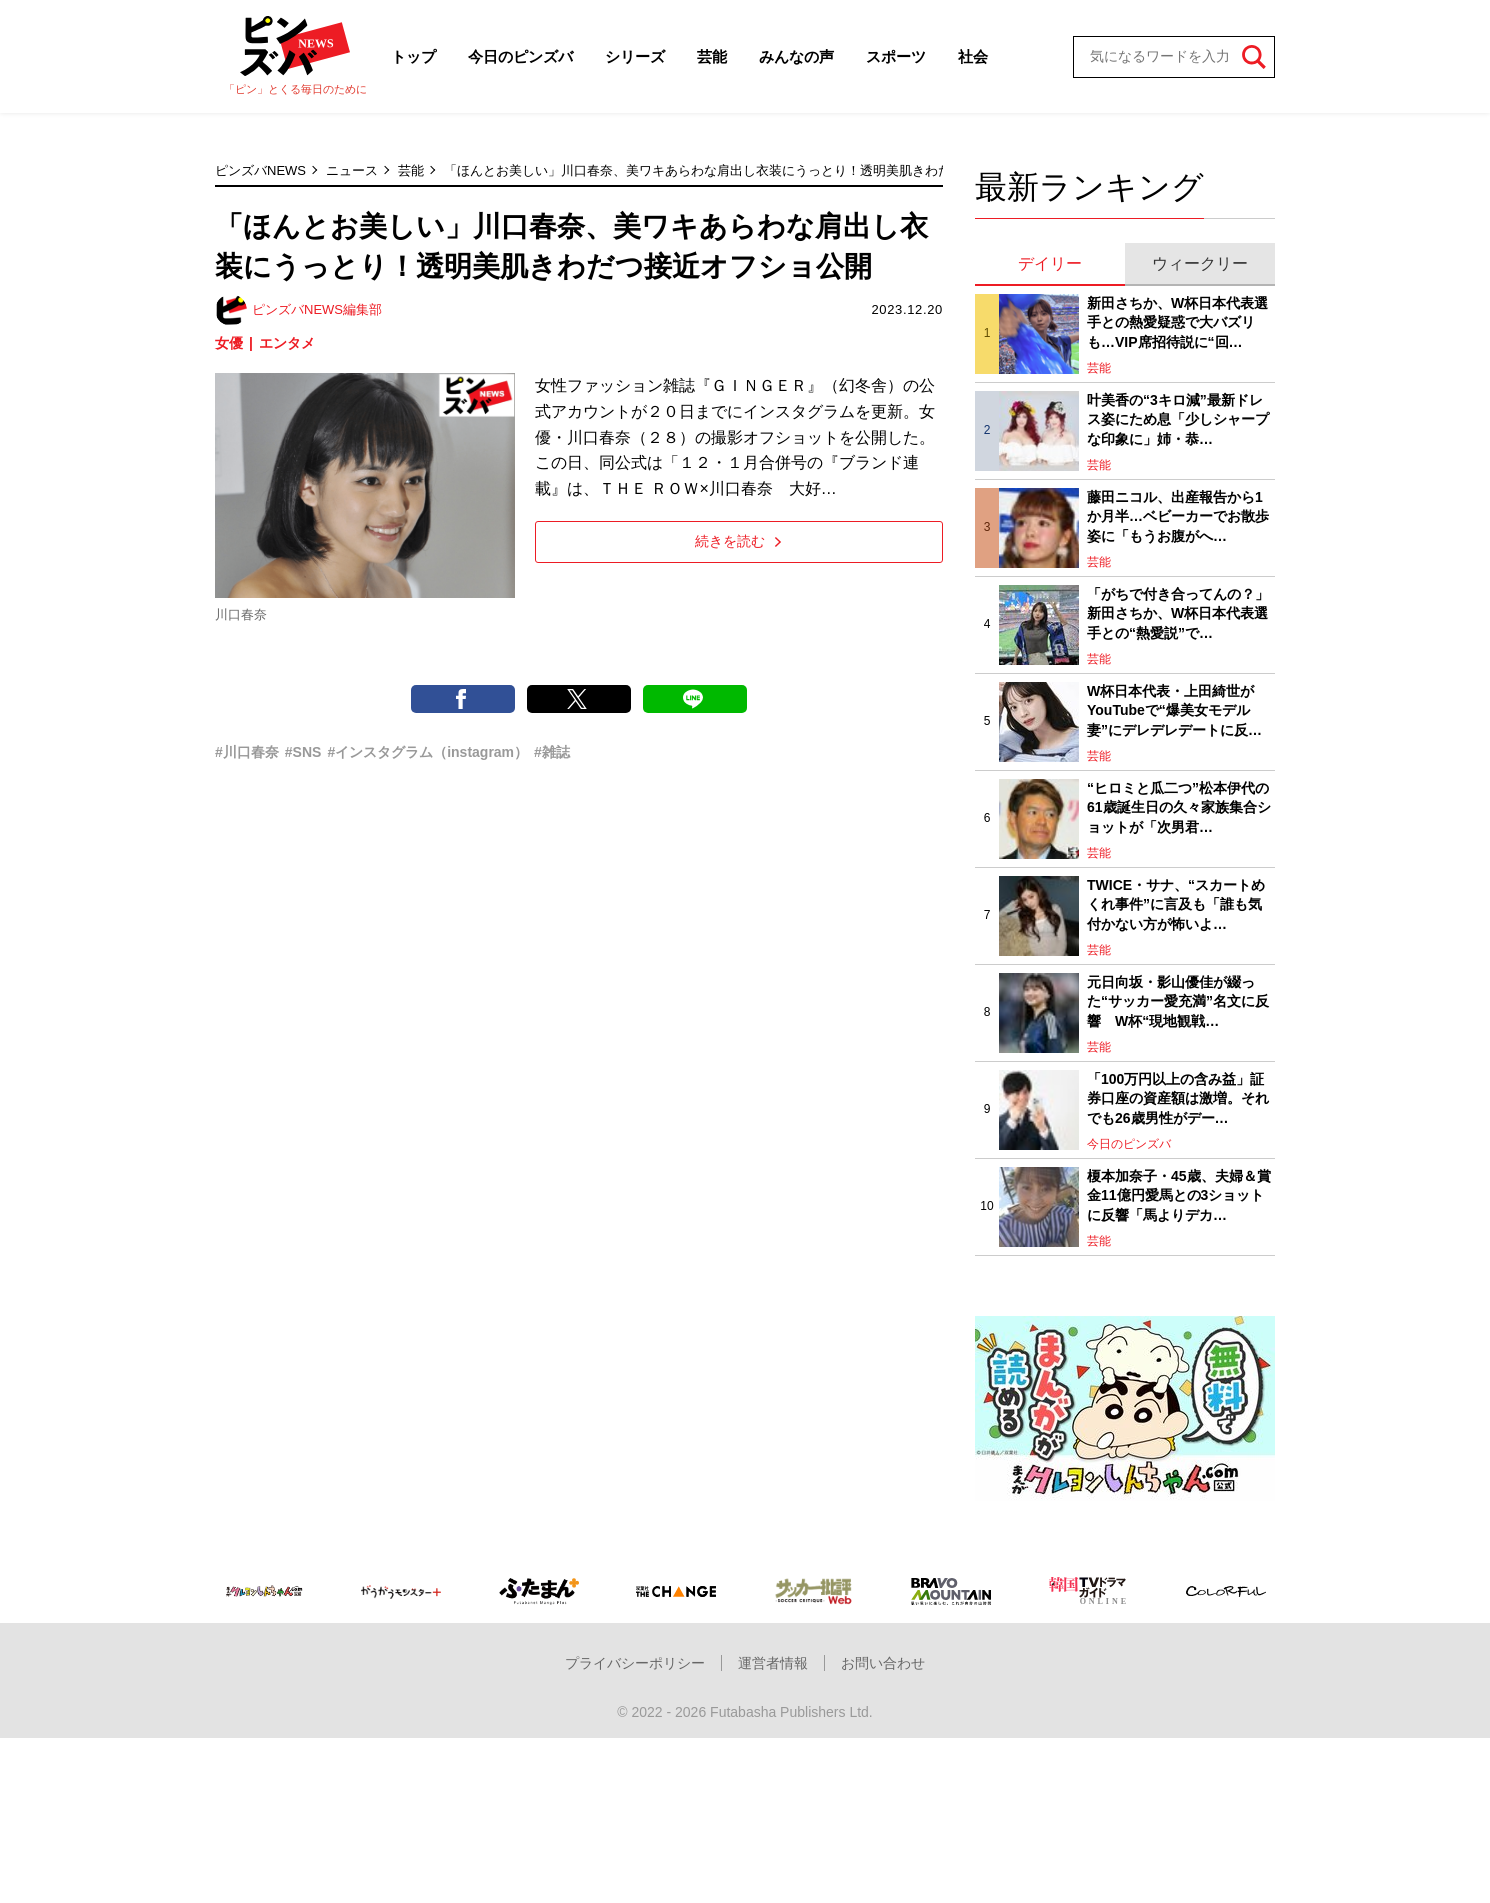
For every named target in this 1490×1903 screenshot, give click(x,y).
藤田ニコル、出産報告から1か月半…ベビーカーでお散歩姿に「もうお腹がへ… (1178, 516)
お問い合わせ (883, 1663)
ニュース (352, 170)
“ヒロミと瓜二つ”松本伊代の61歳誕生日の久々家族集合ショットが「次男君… (1179, 807)
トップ (413, 56)
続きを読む (739, 541)
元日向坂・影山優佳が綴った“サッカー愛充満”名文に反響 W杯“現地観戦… (1178, 1001)
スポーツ (896, 56)
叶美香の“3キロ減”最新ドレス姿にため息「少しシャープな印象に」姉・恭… (1178, 419)
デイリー (1050, 263)
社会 (973, 56)
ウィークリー (1200, 263)
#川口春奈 (247, 752)
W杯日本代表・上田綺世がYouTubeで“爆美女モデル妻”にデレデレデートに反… (1174, 710)
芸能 (712, 56)
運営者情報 (773, 1663)
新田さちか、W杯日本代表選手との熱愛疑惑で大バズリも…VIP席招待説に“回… (1177, 322)
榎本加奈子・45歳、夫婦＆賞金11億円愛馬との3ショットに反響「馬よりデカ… (1179, 1195)
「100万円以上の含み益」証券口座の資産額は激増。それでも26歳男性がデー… (1178, 1098)
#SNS (303, 752)
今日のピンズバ (520, 56)
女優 (229, 343)
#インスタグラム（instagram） (427, 752)
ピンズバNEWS (260, 170)
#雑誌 (552, 752)
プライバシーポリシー (635, 1663)
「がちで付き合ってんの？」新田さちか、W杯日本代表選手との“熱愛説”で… (1178, 613)
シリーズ (635, 56)
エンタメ (287, 343)
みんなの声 (796, 56)
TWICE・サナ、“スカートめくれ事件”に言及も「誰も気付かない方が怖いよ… (1176, 904)
